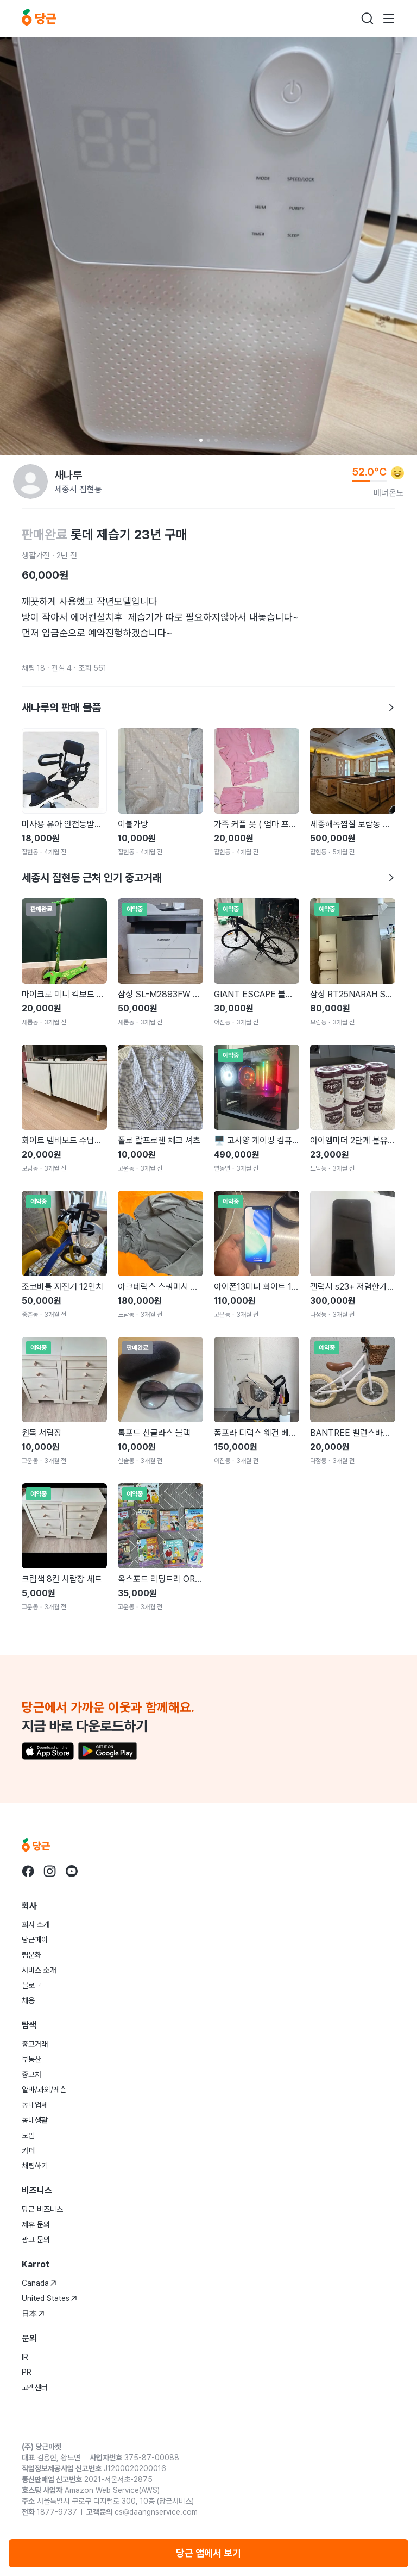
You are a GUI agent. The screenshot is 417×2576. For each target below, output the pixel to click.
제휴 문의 (36, 2224)
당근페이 (35, 1939)
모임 (28, 2135)
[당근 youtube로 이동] (71, 1871)
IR (25, 2357)
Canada (39, 2283)
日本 (33, 2313)
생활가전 (36, 555)
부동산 (31, 2059)
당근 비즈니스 (42, 2209)
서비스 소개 (39, 1970)
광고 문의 (36, 2239)
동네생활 (35, 2120)
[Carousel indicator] (201, 440)
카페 (28, 2150)
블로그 (31, 1985)
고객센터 (35, 2387)
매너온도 (389, 492)
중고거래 (35, 2044)
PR (26, 2372)
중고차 (31, 2074)
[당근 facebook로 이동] (28, 1871)
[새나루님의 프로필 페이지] (30, 481)
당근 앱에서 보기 (208, 2553)
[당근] (39, 18)
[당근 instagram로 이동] (49, 1871)
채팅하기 (35, 2165)
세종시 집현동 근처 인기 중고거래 (208, 877)
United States (49, 2298)
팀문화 (31, 1954)
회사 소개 (36, 1924)
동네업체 (35, 2104)
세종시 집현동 (78, 489)
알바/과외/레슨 (44, 2089)
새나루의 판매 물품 (208, 707)
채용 (28, 2000)
